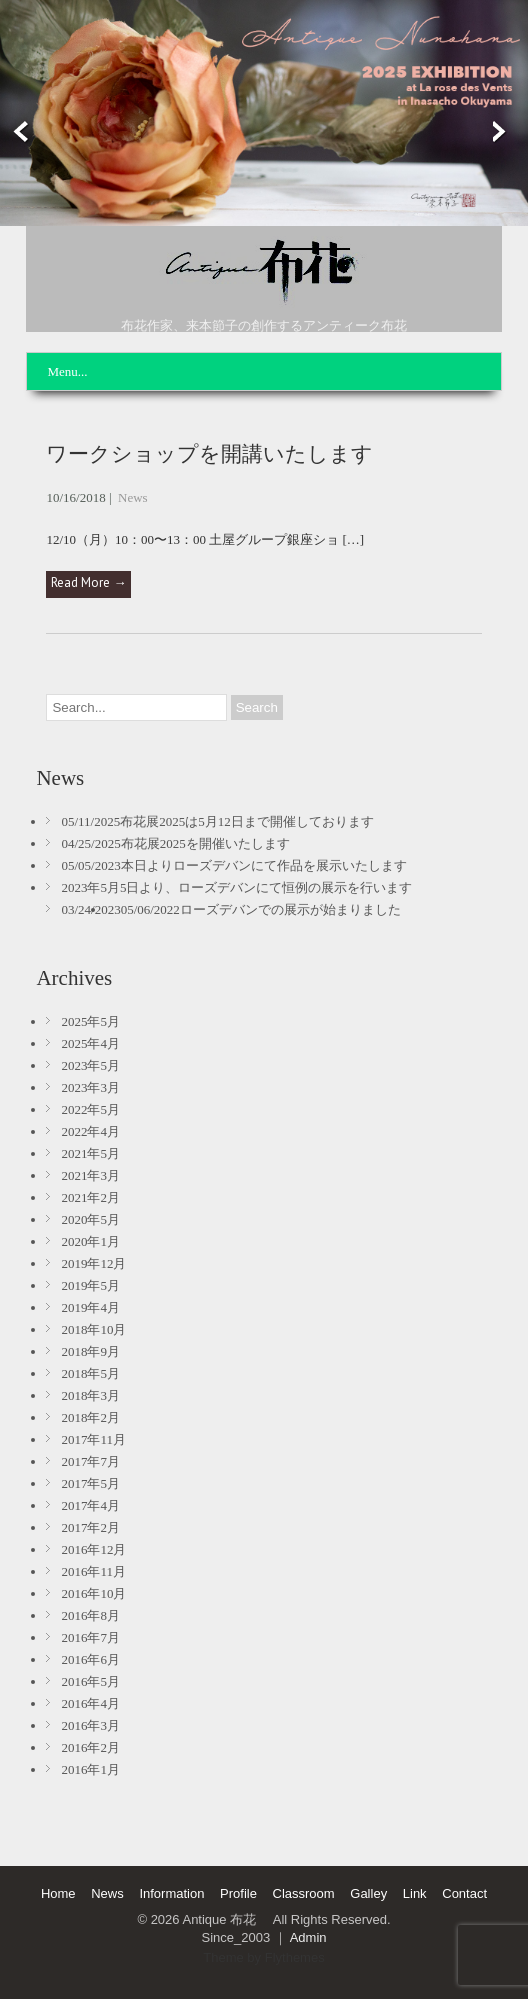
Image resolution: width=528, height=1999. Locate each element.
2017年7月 (90, 1461)
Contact (464, 1893)
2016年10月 (93, 1593)
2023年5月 (90, 1065)
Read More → (88, 582)
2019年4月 (90, 1307)
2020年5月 (90, 1219)
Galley (368, 1893)
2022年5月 (90, 1109)
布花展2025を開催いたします (205, 843)
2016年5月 (90, 1681)
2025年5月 (90, 1021)
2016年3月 (90, 1725)
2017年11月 (93, 1439)
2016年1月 (90, 1769)
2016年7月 (90, 1637)
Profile (238, 1893)
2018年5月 (90, 1373)
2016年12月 (93, 1549)
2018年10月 (93, 1329)
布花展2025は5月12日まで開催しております (247, 821)
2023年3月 (90, 1087)
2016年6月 (90, 1659)
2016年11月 (93, 1571)
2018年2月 (90, 1417)
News (133, 497)
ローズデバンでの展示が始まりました (290, 909)
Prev (17, 132)
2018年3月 (90, 1395)
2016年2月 (90, 1747)
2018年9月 (90, 1351)
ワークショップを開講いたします (209, 454)
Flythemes (295, 1957)
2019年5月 (90, 1285)
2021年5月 (90, 1153)
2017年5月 (90, 1483)
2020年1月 (90, 1241)
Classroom (304, 1893)
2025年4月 (90, 1043)
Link (415, 1893)
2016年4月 (90, 1703)
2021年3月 (90, 1175)
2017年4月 (90, 1505)
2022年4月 (90, 1131)
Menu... (67, 371)
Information (171, 1893)
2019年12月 (93, 1263)
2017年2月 (90, 1527)
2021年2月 (90, 1197)
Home (58, 1893)
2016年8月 (90, 1615)
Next (510, 132)
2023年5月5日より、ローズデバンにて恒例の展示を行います (236, 887)
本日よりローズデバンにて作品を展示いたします (264, 865)
